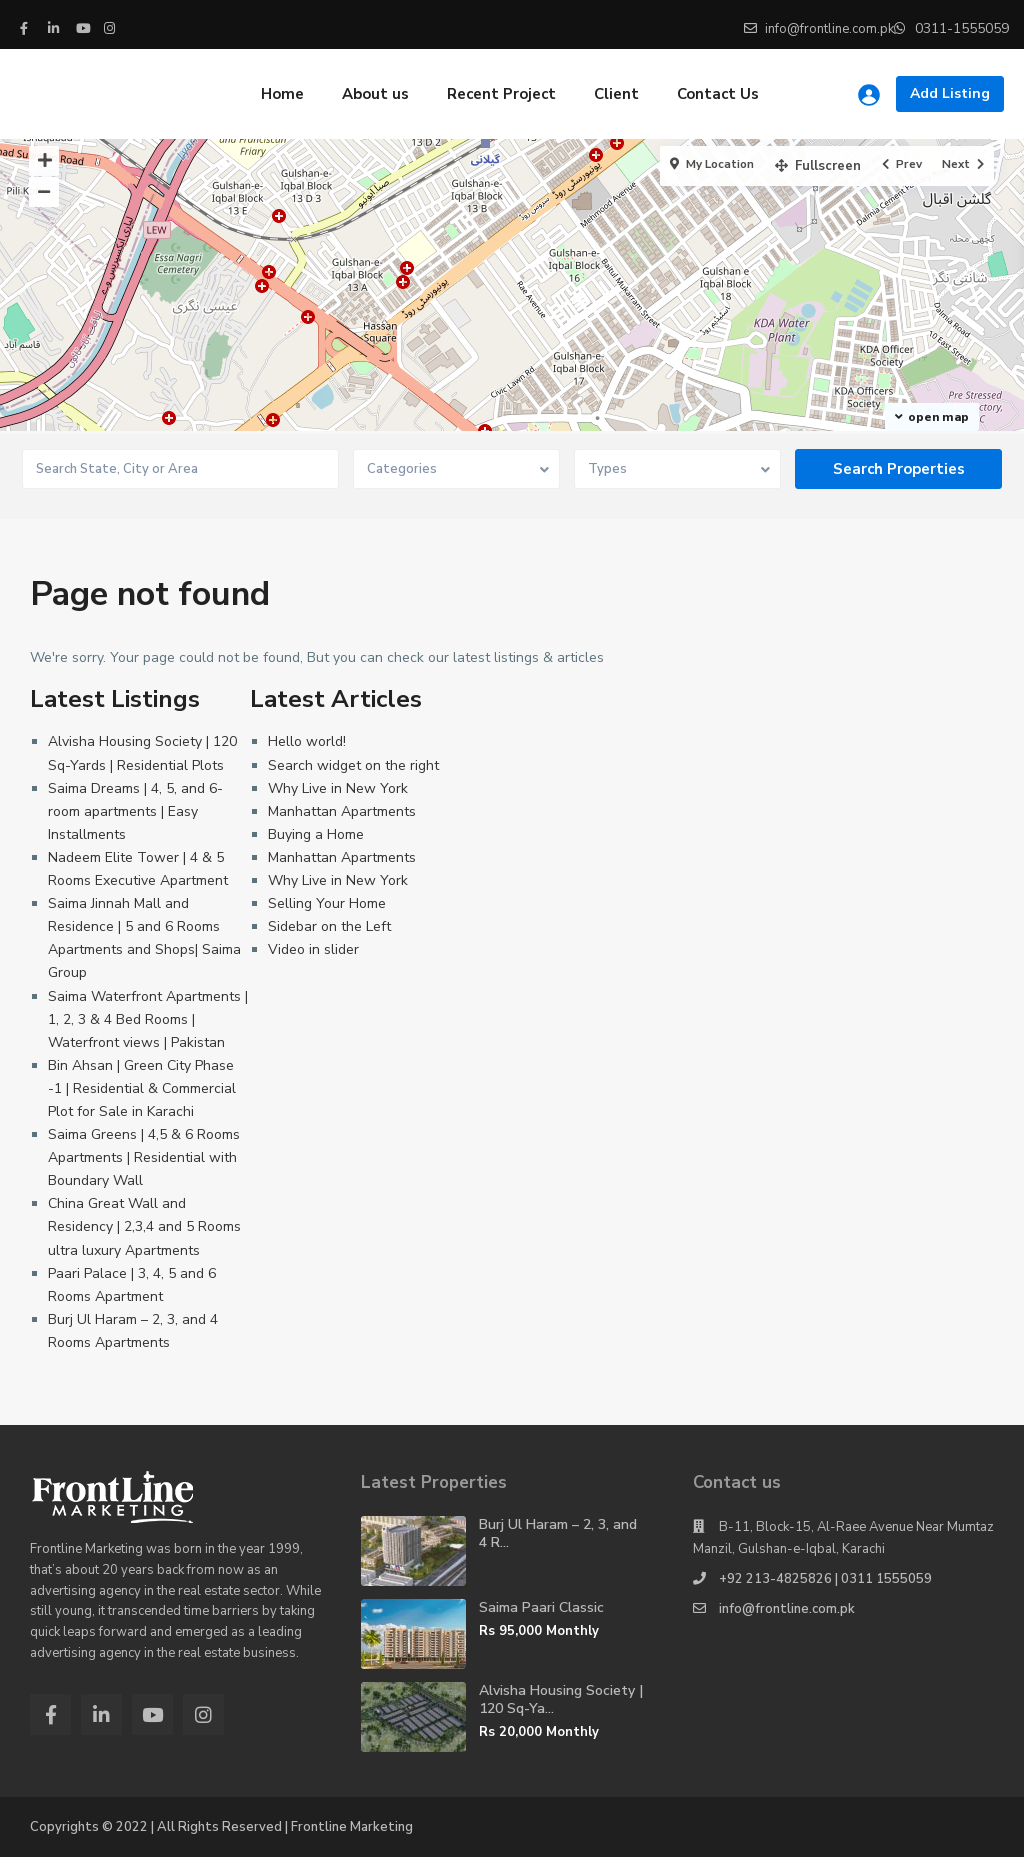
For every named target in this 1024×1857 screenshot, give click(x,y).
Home (282, 94)
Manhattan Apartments (342, 811)
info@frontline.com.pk (787, 1609)
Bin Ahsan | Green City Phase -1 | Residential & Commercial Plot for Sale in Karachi (142, 1088)
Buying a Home (316, 834)
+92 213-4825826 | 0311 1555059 (825, 1579)
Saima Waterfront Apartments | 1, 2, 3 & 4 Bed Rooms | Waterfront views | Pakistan (148, 1019)
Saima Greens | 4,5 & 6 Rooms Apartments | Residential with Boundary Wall (144, 1157)
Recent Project (501, 94)
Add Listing (950, 93)
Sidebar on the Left (329, 926)
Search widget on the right (353, 765)
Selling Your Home (327, 903)
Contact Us (718, 94)
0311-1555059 (962, 28)
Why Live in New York (338, 788)
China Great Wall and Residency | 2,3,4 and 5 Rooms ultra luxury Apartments (144, 1226)
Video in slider (313, 949)
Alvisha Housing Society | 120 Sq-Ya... (561, 1699)
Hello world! (307, 741)
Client (616, 94)
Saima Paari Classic (541, 1607)
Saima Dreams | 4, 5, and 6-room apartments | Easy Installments (135, 811)
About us (375, 94)
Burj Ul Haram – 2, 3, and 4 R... (558, 1533)
